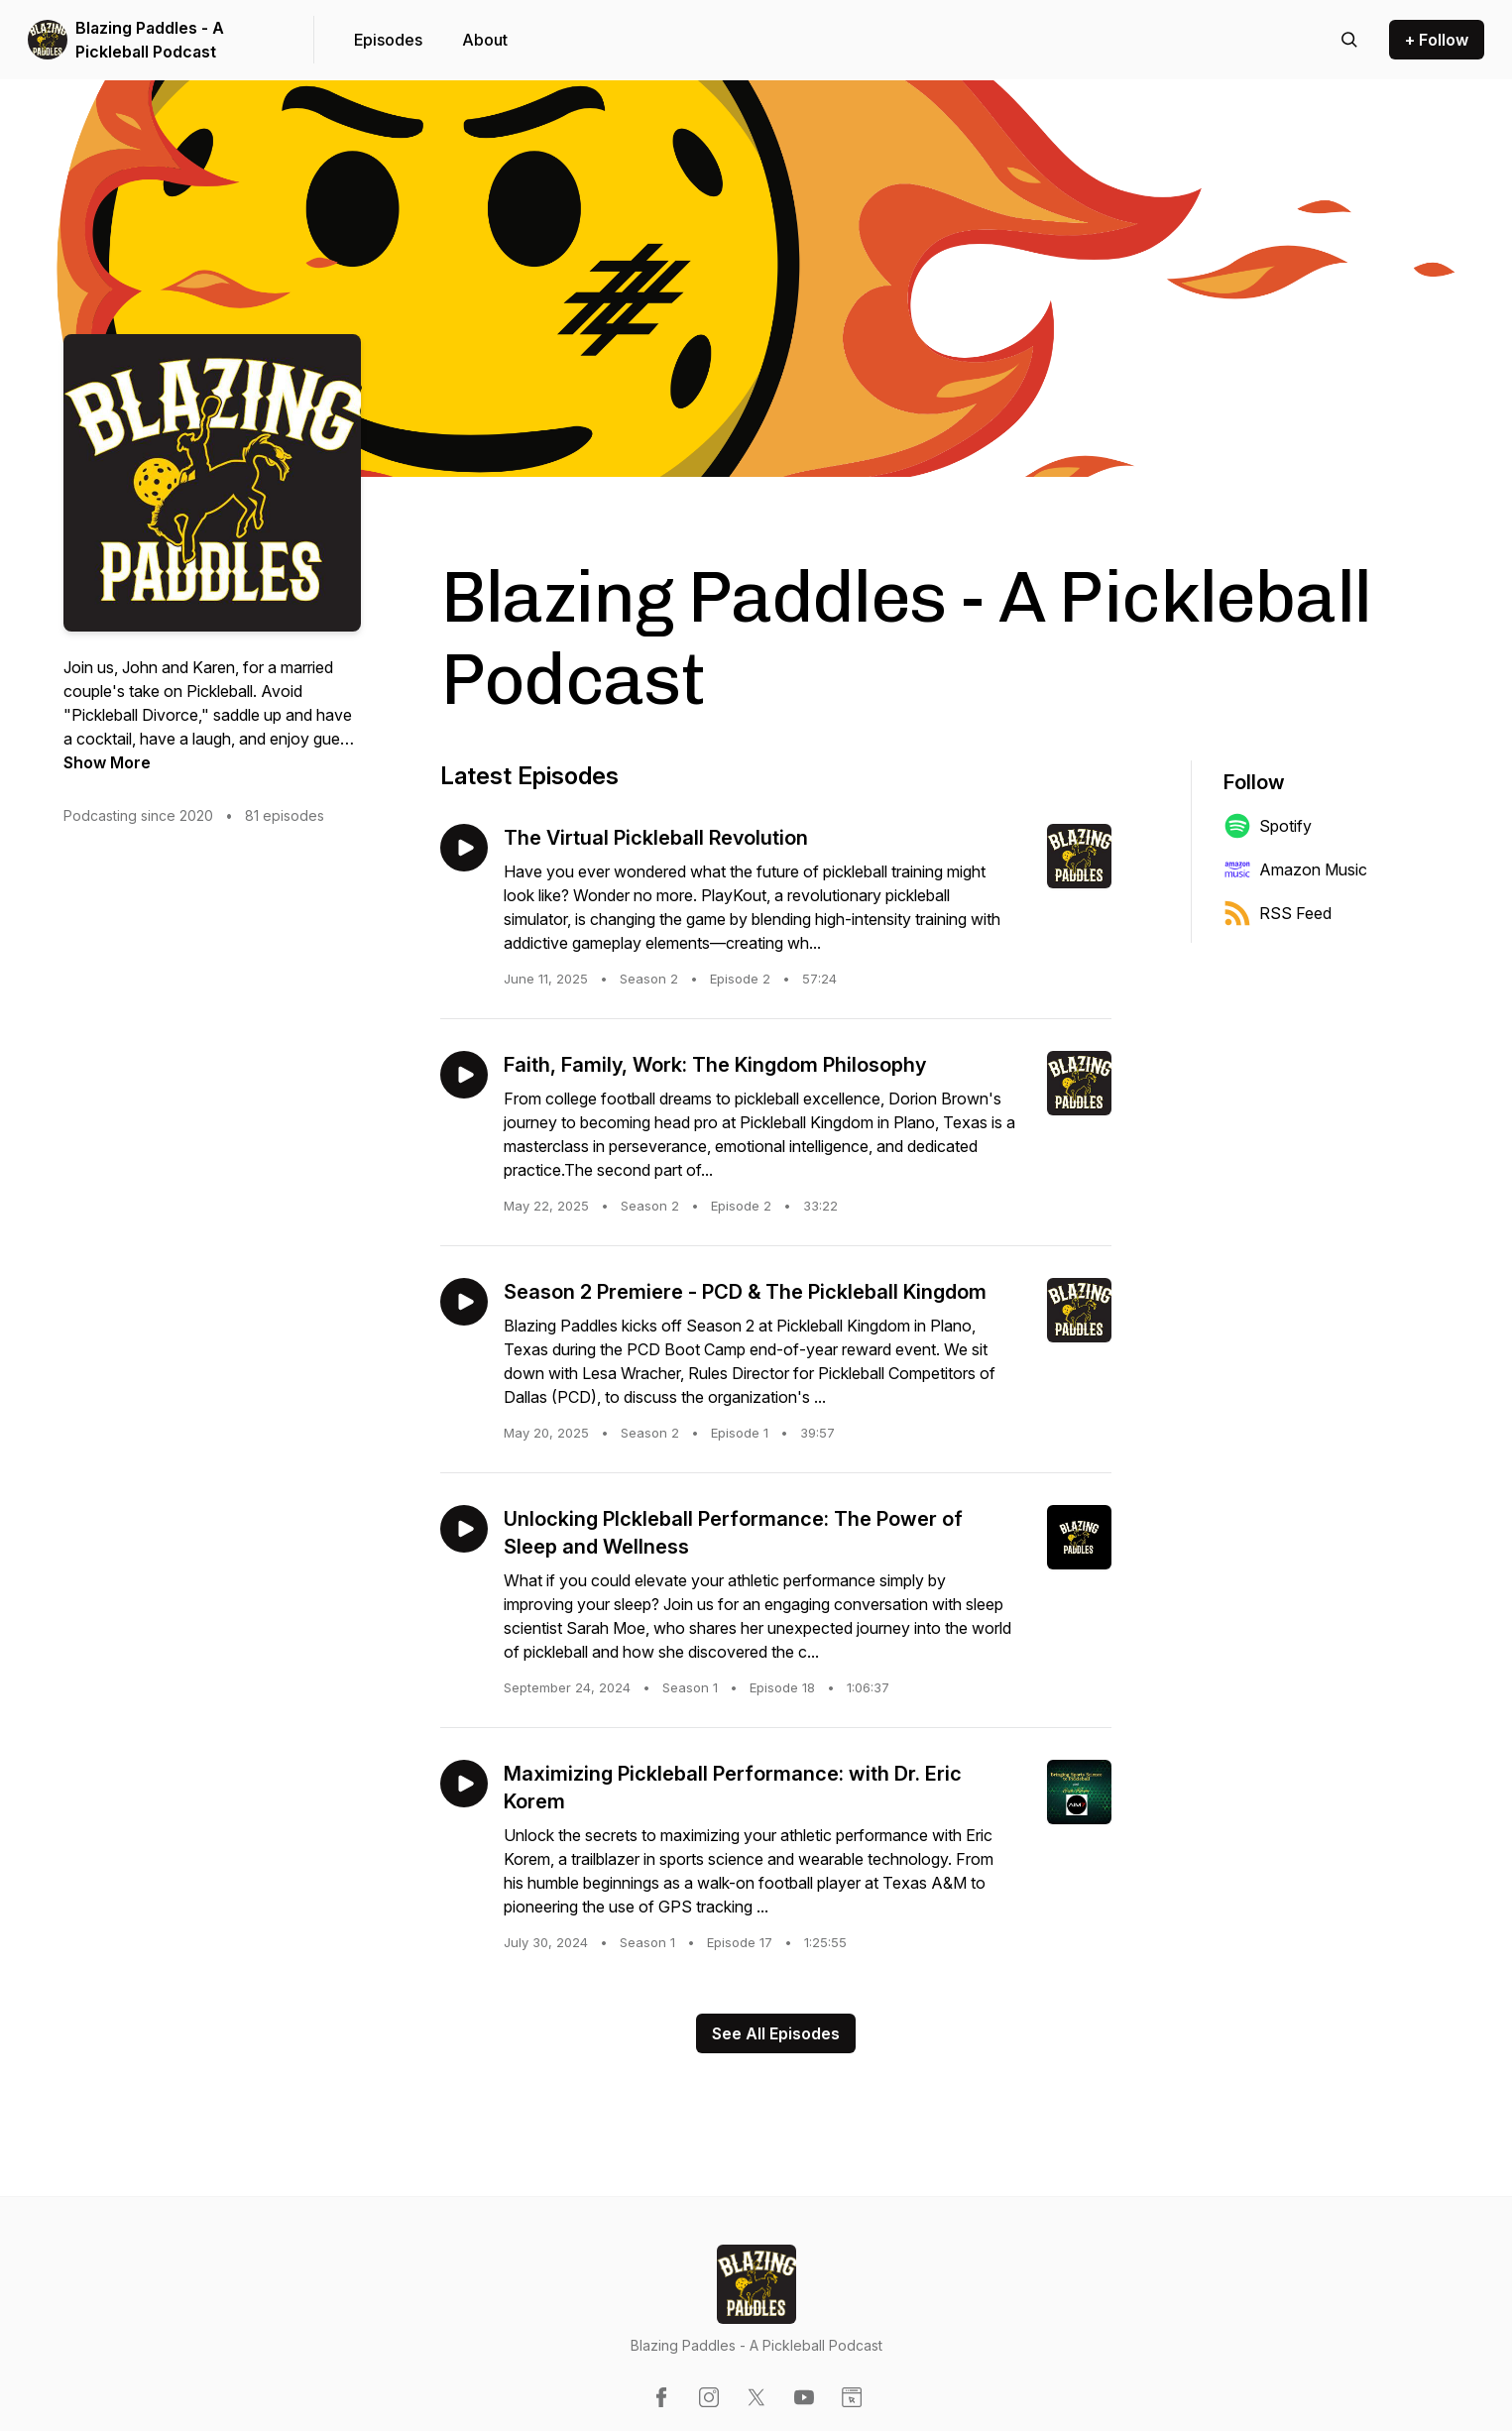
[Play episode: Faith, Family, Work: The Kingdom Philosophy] (464, 1075)
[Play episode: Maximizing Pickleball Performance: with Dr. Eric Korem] (464, 1783)
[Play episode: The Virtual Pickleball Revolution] (464, 847)
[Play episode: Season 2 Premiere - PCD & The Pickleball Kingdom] (464, 1302)
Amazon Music (1295, 869)
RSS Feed (1277, 913)
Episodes (388, 40)
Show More (107, 762)
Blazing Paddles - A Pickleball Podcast (149, 39)
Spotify (1267, 826)
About (485, 40)
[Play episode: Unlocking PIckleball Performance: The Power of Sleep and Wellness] (464, 1529)
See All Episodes (776, 2033)
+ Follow (1436, 40)
